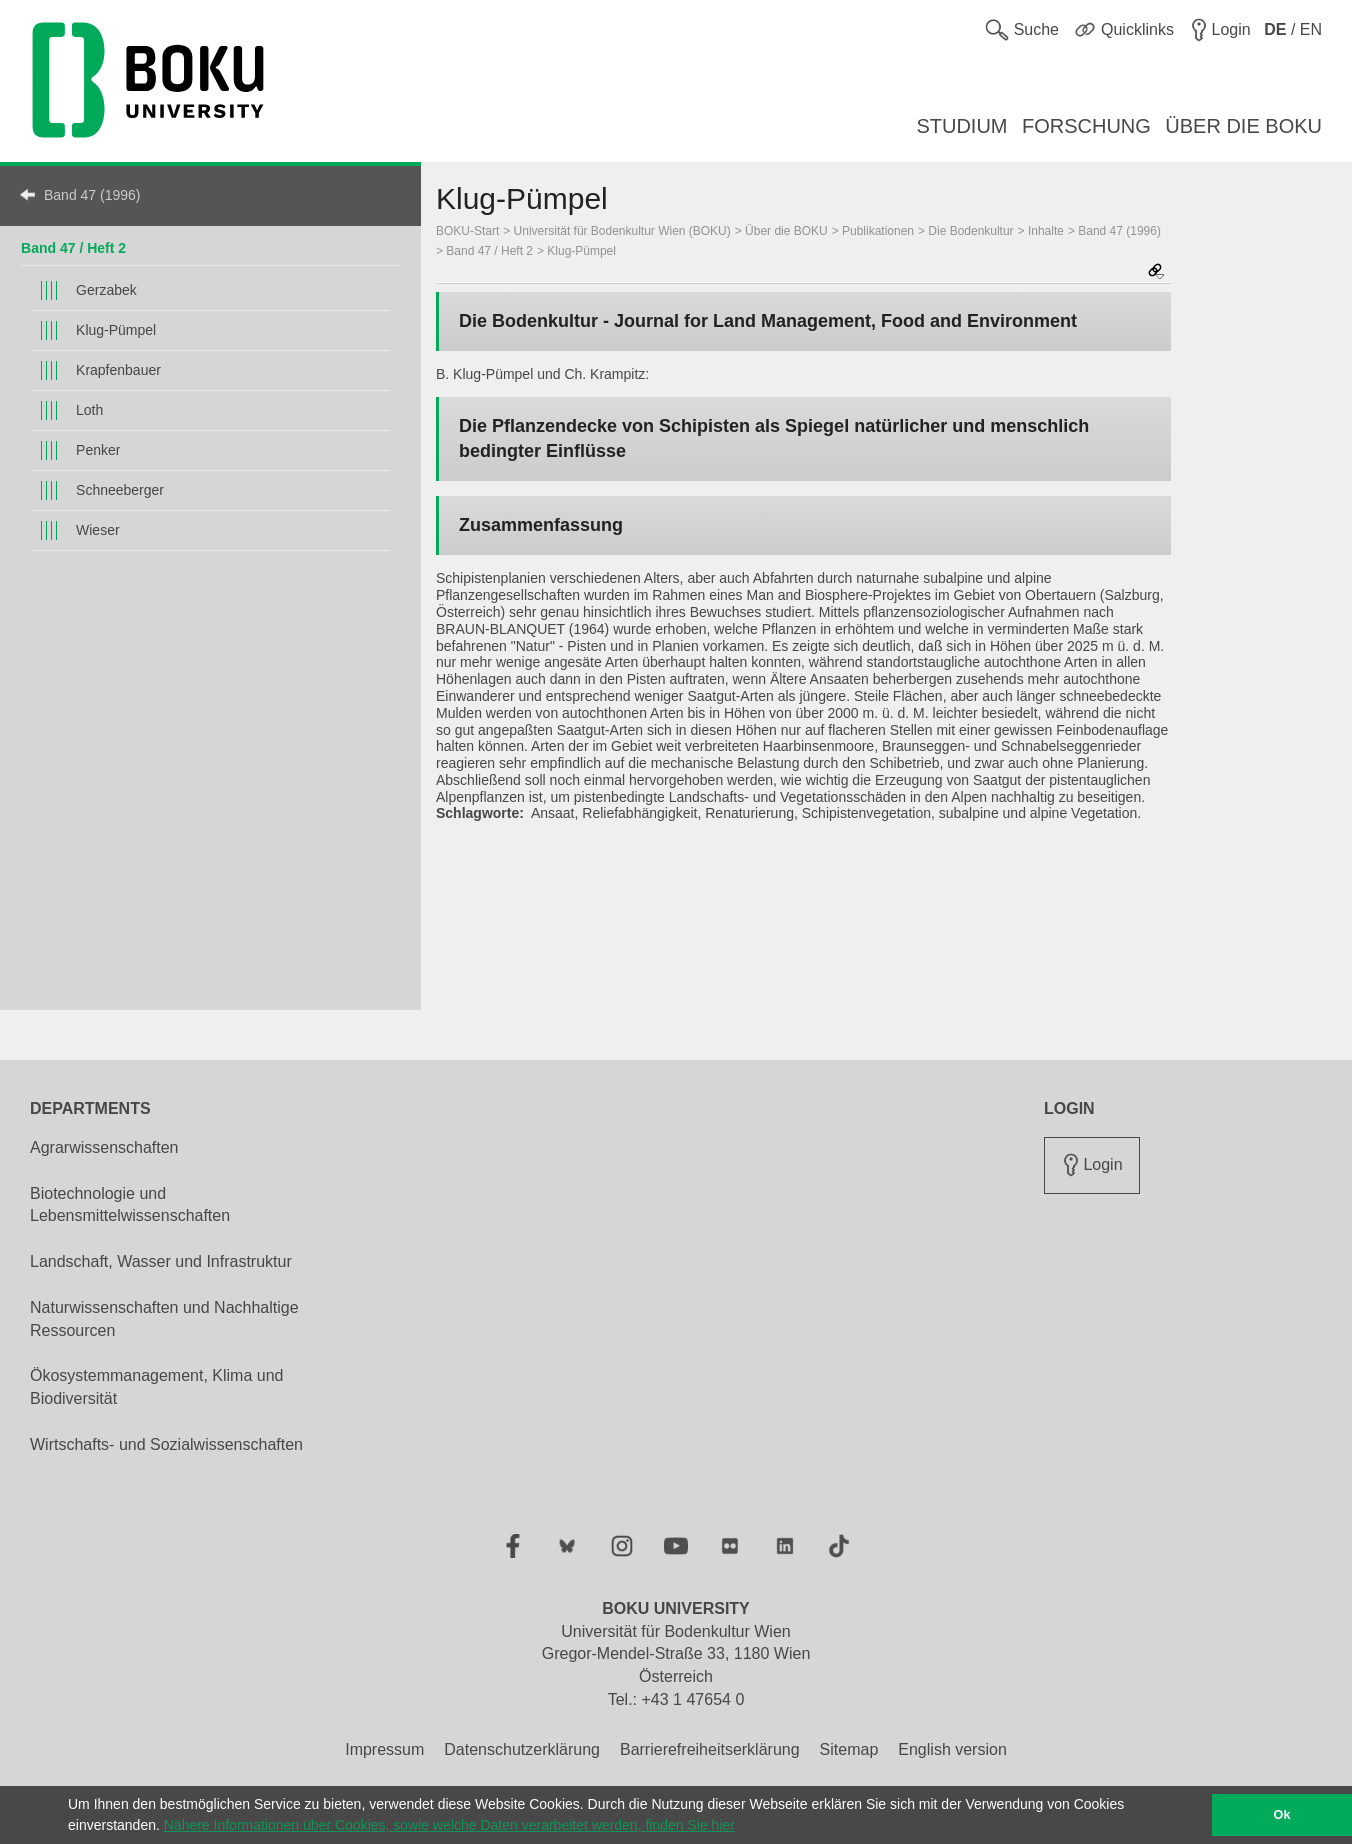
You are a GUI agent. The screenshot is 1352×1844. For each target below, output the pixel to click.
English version (952, 1749)
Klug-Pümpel (116, 330)
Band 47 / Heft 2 (73, 248)
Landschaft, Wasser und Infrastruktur (161, 1261)
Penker (98, 450)
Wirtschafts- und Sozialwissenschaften (166, 1444)
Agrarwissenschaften (104, 1147)
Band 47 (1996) (92, 195)
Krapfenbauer (118, 370)
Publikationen (878, 231)
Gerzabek (106, 290)
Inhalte (1046, 231)
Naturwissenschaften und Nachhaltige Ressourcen (164, 1319)
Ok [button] (1282, 1815)
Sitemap (849, 1749)
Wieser (98, 530)
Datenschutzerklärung (522, 1749)
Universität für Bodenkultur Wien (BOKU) (622, 231)
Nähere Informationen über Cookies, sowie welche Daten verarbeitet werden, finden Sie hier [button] (449, 1825)
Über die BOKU (786, 231)
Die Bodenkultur (970, 231)
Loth (89, 410)
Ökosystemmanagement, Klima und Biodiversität (156, 1387)
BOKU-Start (467, 231)
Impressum (384, 1749)
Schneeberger (120, 490)
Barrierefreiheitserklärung (710, 1749)
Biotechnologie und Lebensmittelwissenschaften (130, 1205)
